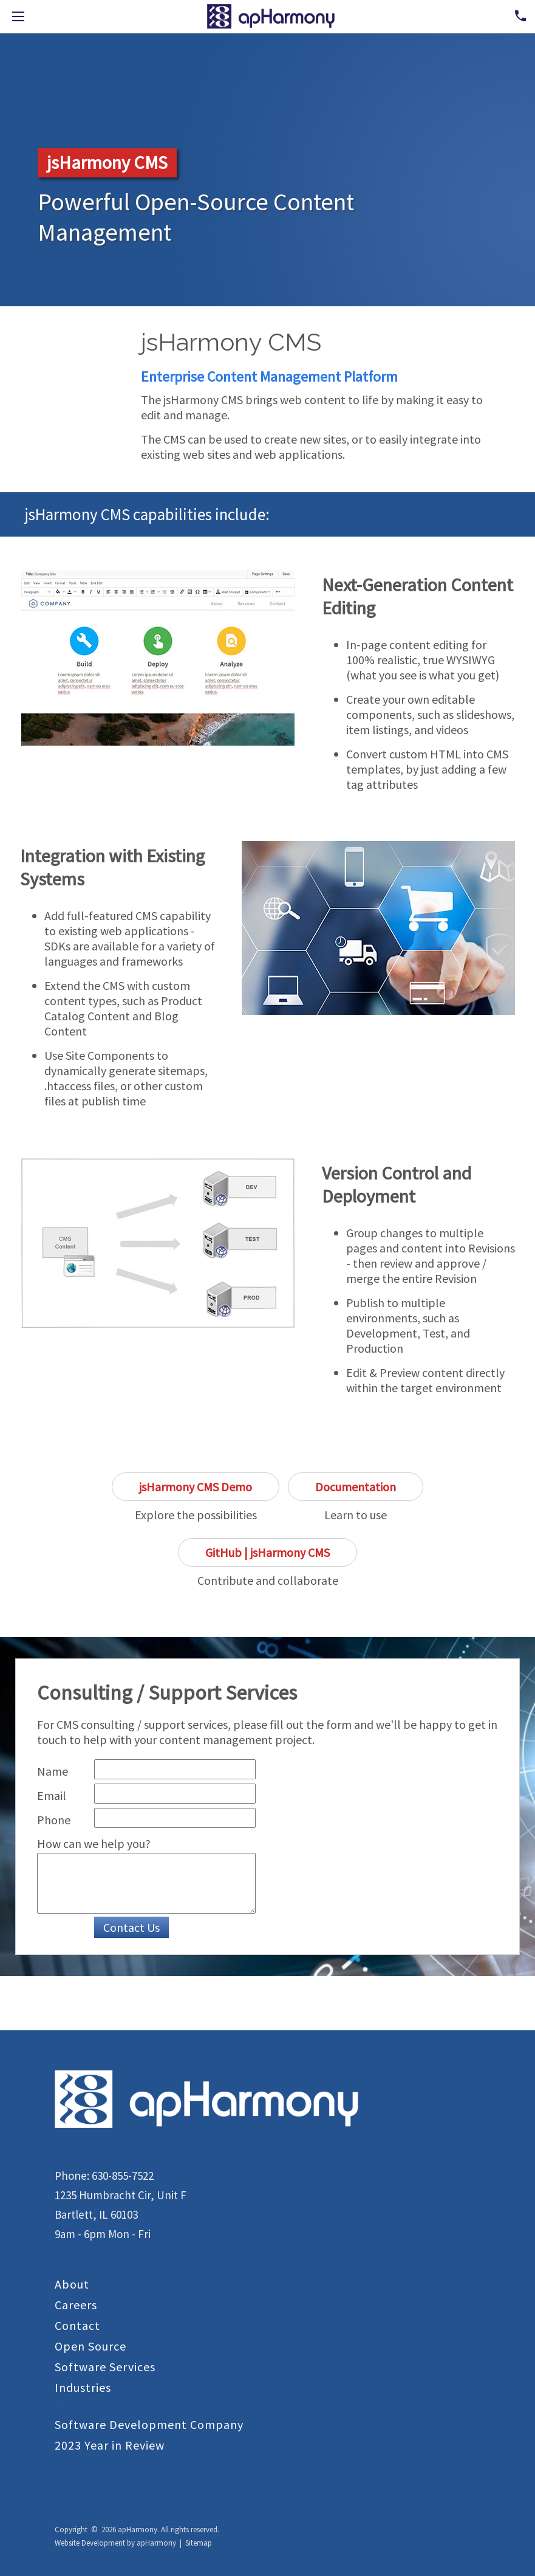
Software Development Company (149, 2424)
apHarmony (156, 2543)
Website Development (90, 2543)
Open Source (90, 2346)
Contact (77, 2325)
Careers (76, 2304)
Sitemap (198, 2543)
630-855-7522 (123, 2175)
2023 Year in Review (110, 2445)
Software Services (105, 2366)
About (72, 2284)
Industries (83, 2387)
